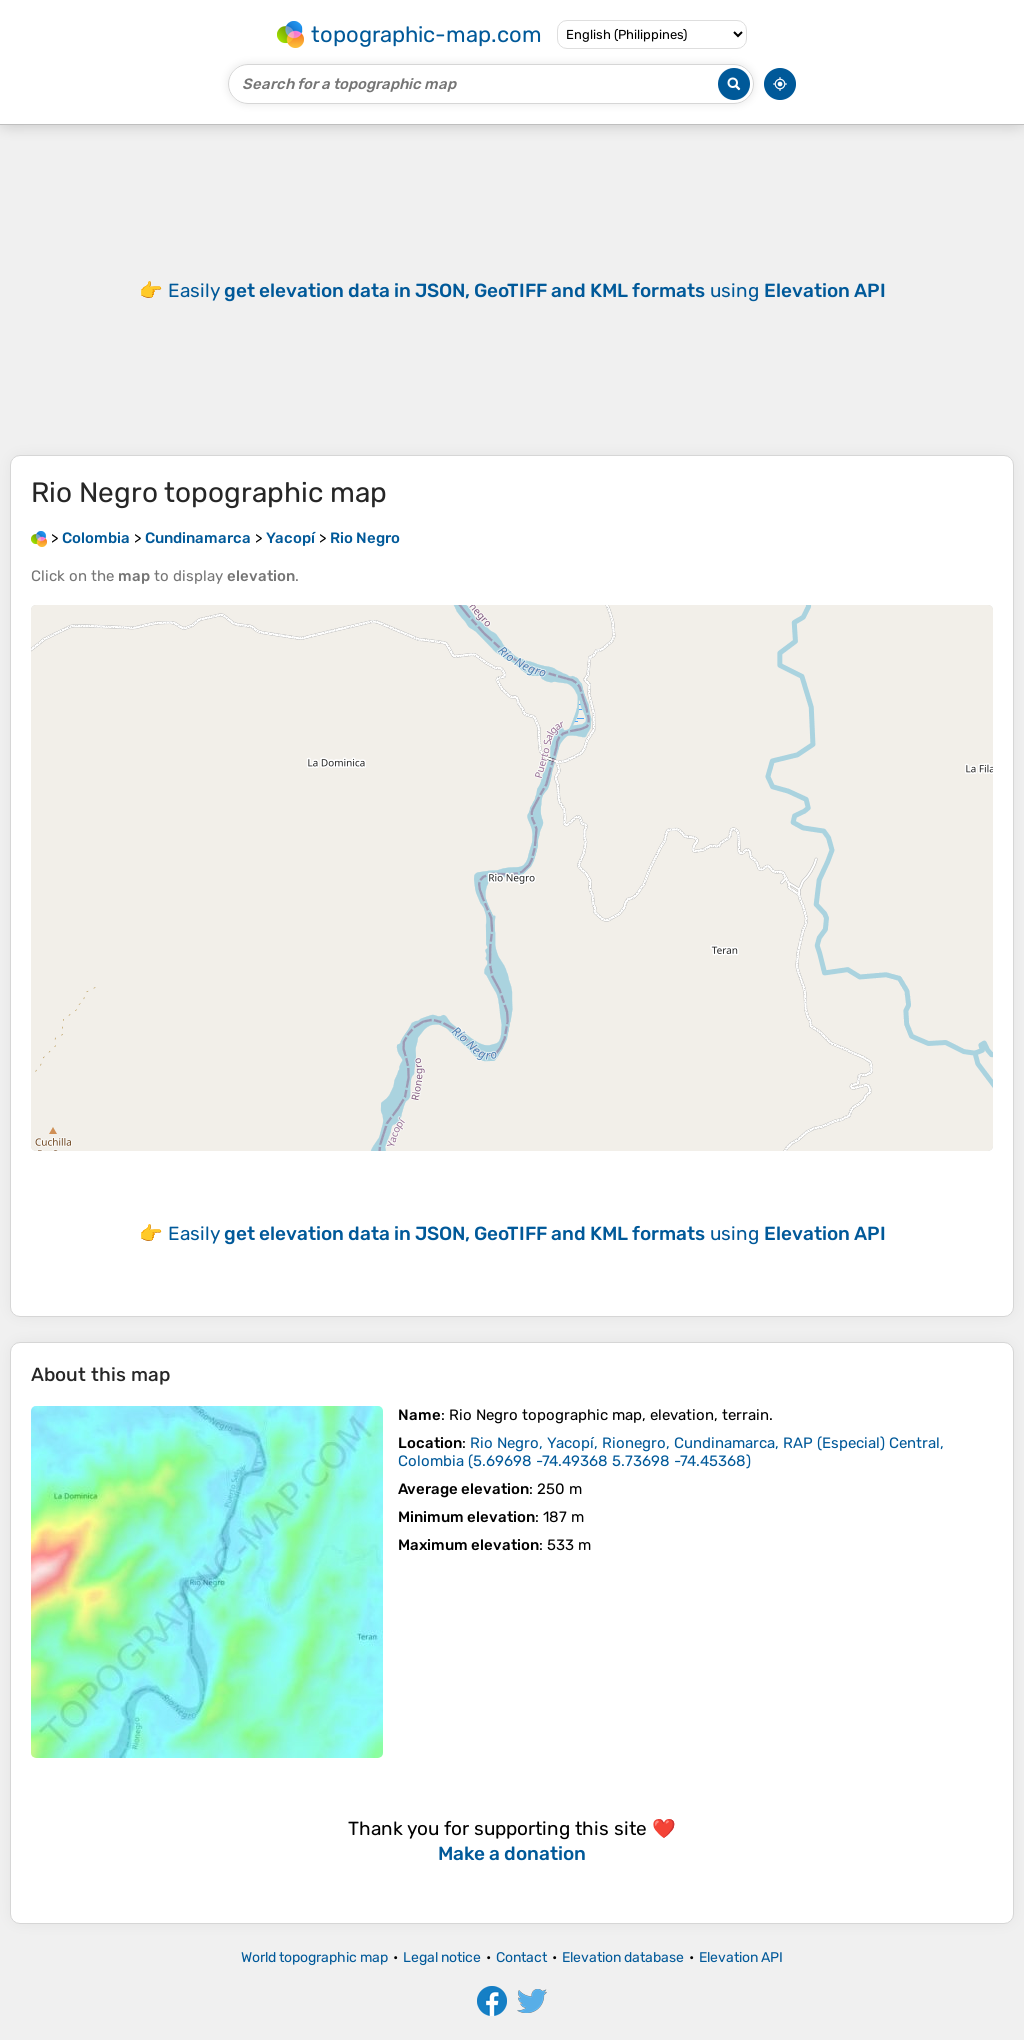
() (671, 1452)
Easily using (527, 290)
